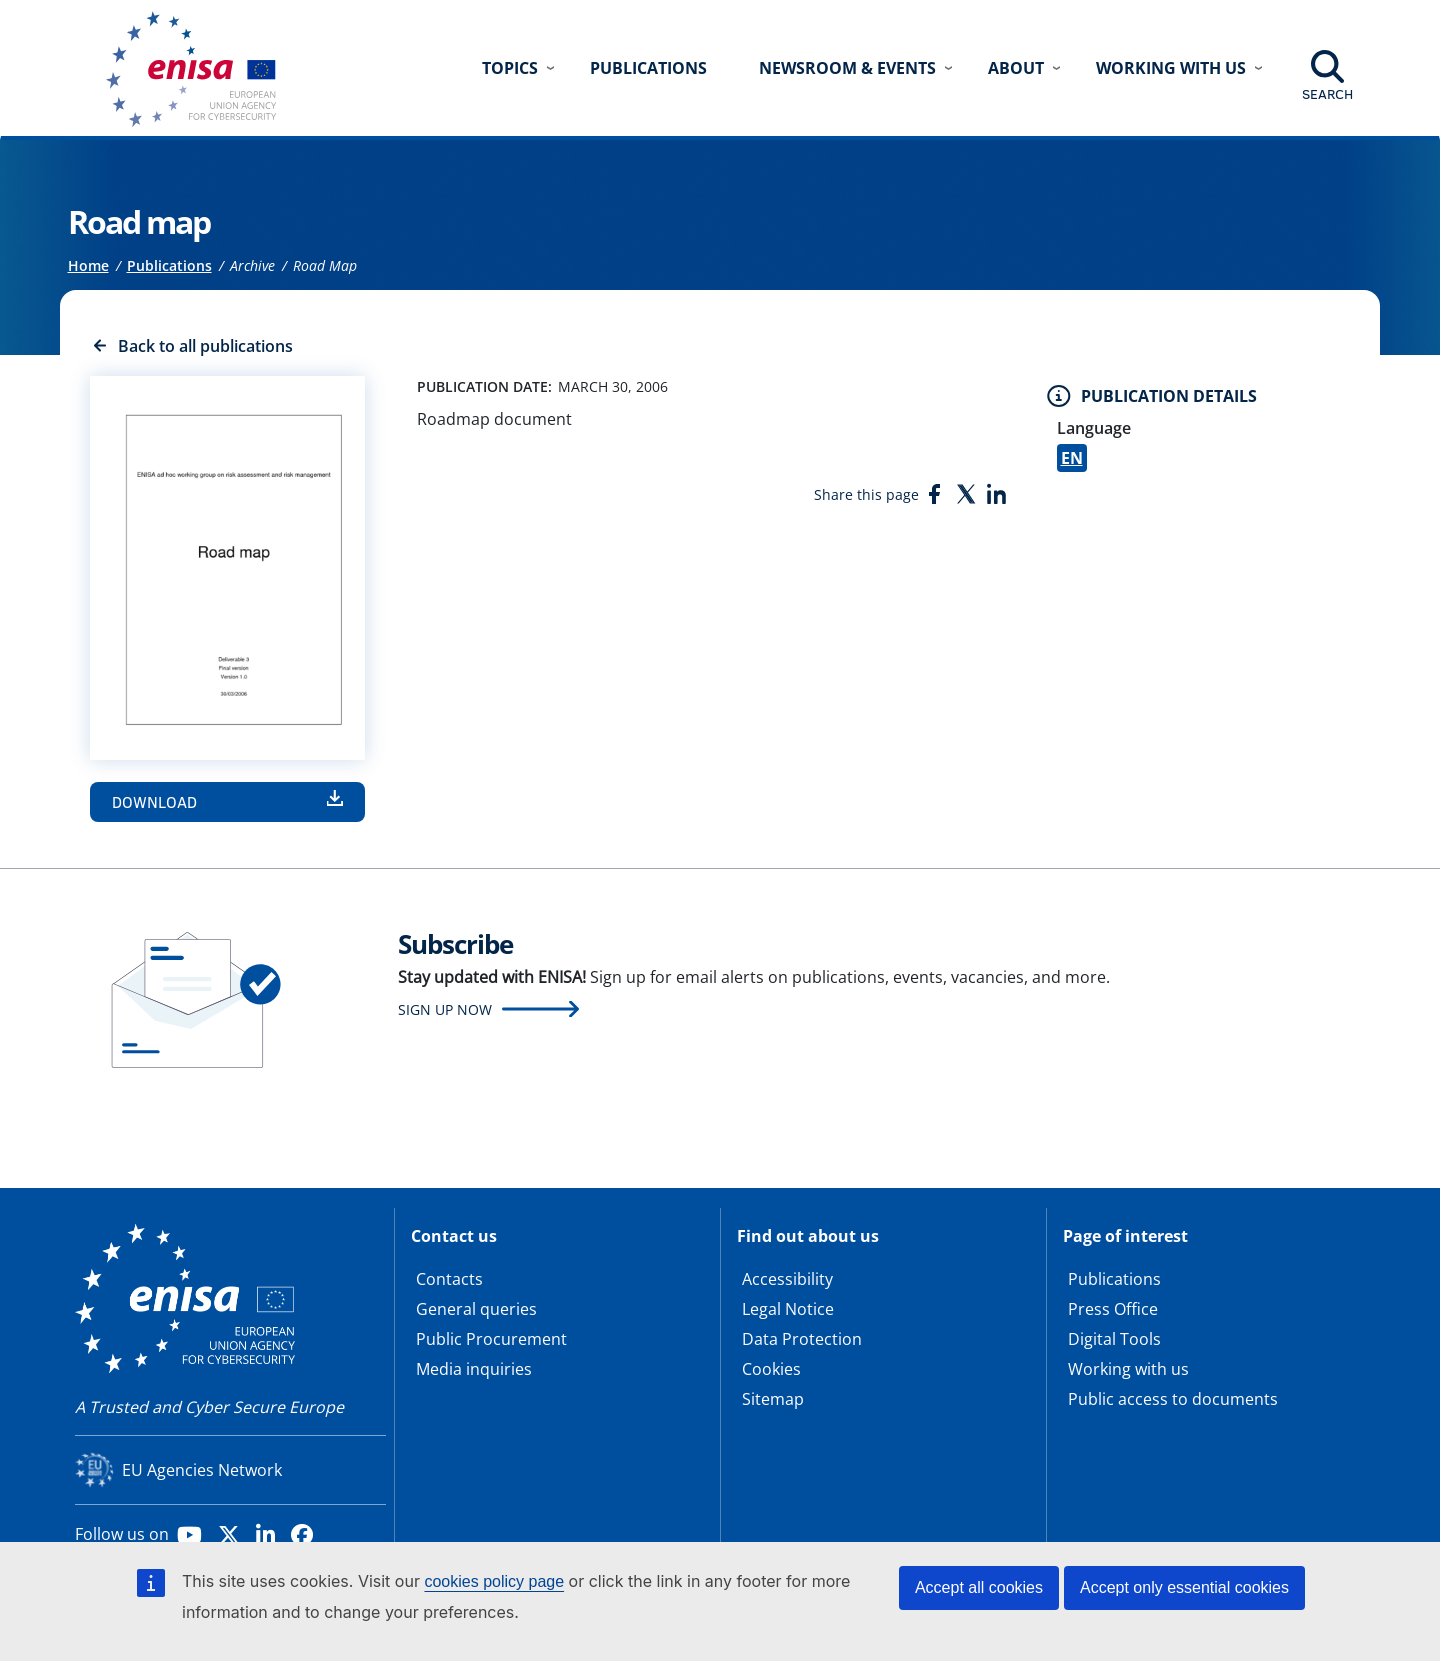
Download (154, 802)
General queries (476, 1309)
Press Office (1113, 1309)
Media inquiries (474, 1369)
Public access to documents (1173, 1399)
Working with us (1128, 1369)
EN (1072, 458)
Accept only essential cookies (1184, 1587)
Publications (648, 68)
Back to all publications (205, 346)
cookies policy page (494, 1581)
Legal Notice (788, 1309)
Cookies (771, 1369)
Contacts (449, 1279)
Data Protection (802, 1339)
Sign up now (445, 1009)
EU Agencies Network (202, 1470)
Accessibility (787, 1279)
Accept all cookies (979, 1587)
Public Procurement (491, 1339)
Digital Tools (1114, 1339)
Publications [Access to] (169, 265)
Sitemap (773, 1399)
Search (1327, 94)
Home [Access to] (88, 265)
